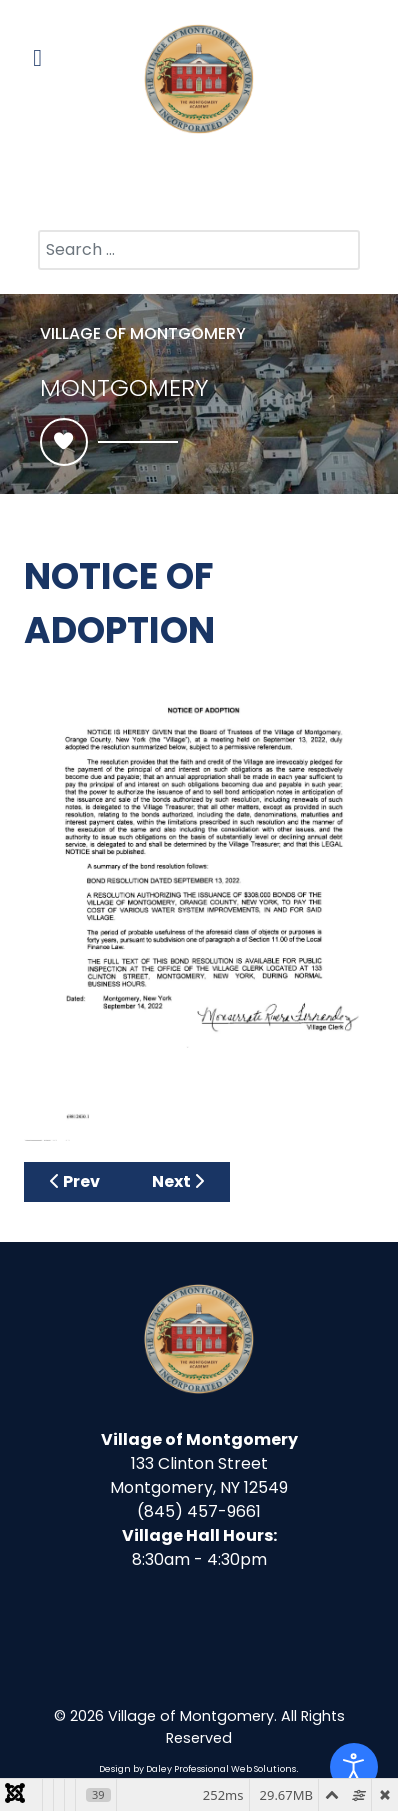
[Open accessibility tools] (354, 1767)
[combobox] (199, 250)
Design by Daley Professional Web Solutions (197, 1769)
